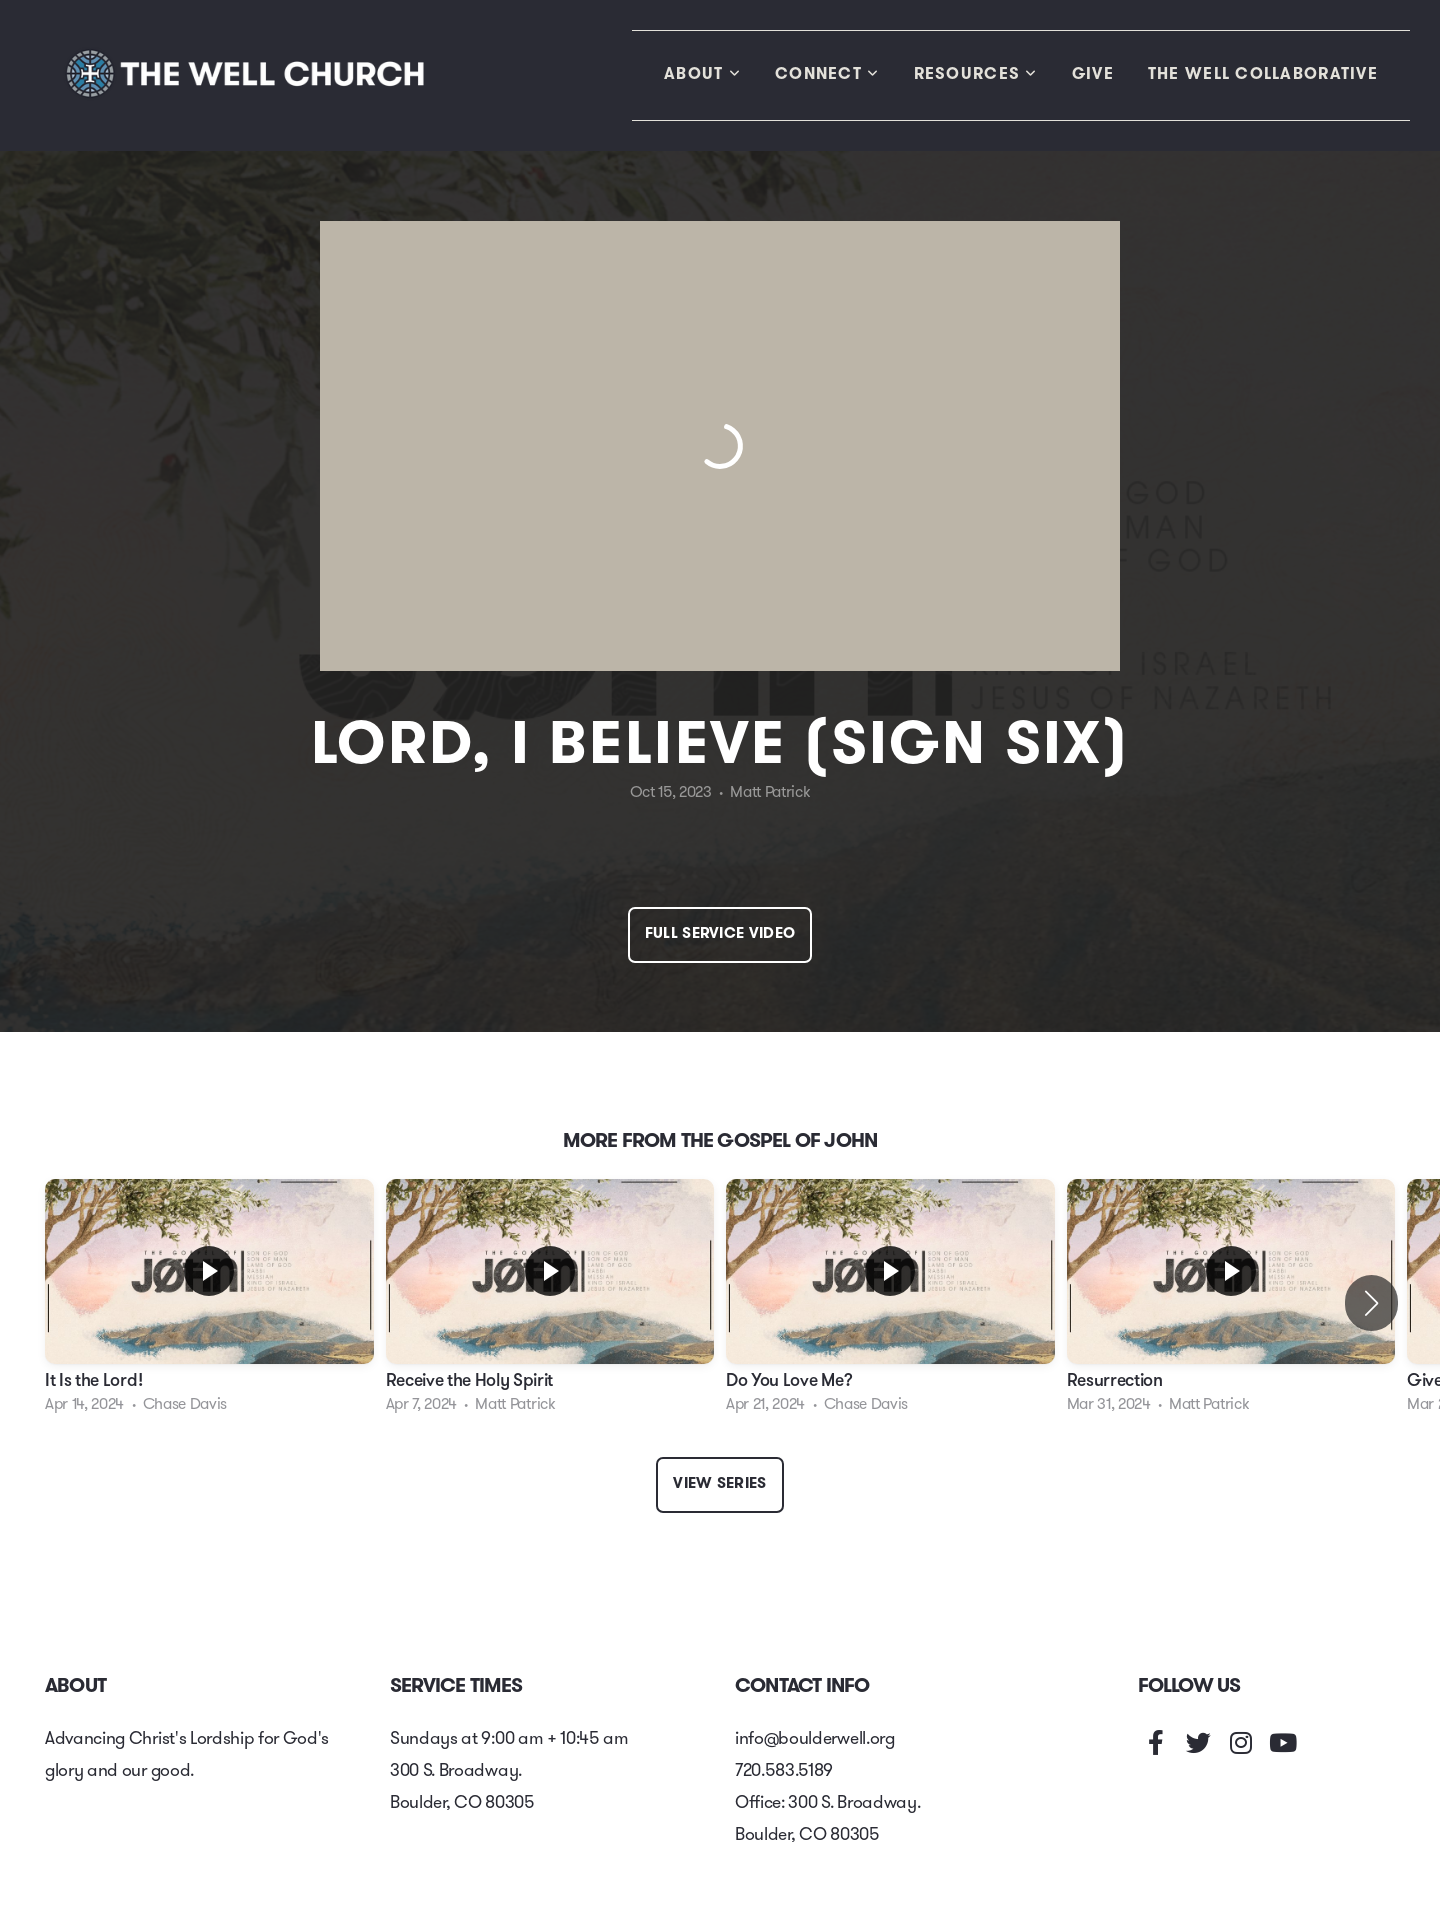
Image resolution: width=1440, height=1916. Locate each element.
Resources (976, 75)
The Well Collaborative (1263, 75)
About (702, 75)
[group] (209, 1303)
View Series (719, 1484)
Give (1093, 75)
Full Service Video (720, 934)
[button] (1371, 1303)
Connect (827, 75)
